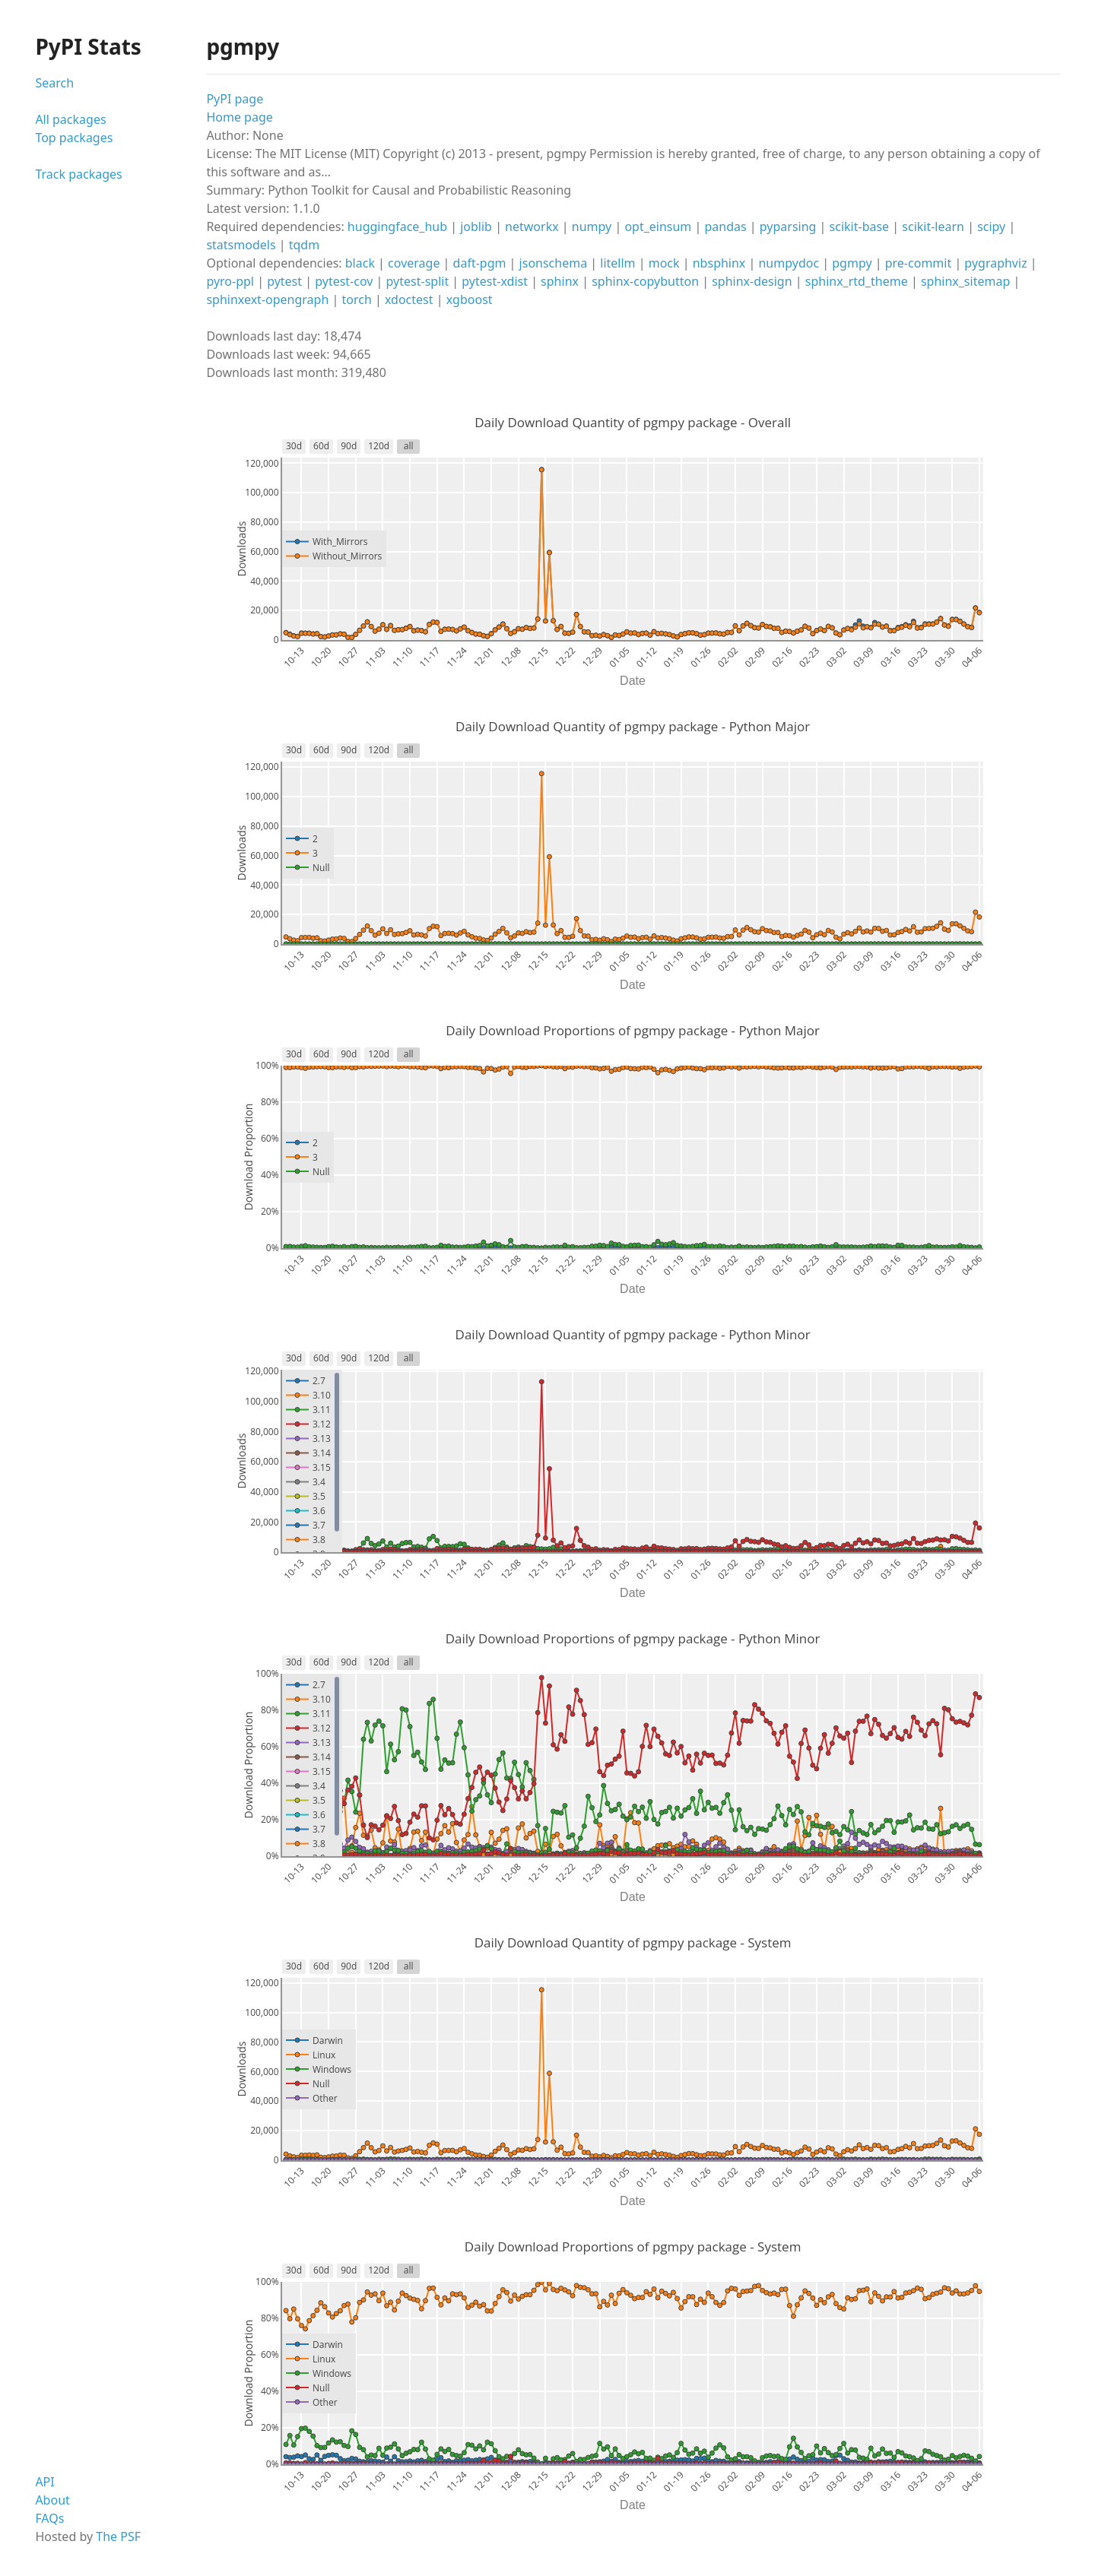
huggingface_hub (397, 226)
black (360, 263)
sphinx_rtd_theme (856, 281)
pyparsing (788, 226)
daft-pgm (479, 263)
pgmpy (851, 263)
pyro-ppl (230, 281)
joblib (476, 226)
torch (356, 299)
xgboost (469, 299)
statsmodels (240, 244)
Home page (239, 117)
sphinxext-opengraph (267, 299)
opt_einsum (657, 226)
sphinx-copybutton (645, 281)
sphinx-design (752, 281)
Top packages (74, 137)
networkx (532, 226)
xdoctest (409, 299)
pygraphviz (995, 263)
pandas (725, 226)
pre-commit (918, 263)
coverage (414, 263)
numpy (591, 226)
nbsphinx (719, 263)
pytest (284, 281)
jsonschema (553, 263)
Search (54, 82)
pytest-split (417, 281)
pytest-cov (344, 281)
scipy (991, 226)
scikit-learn (933, 226)
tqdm (304, 244)
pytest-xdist (495, 281)
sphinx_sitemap (965, 281)
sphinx (560, 281)
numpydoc (788, 263)
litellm (617, 263)
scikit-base (860, 226)
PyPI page (234, 98)
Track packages (78, 174)
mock (664, 263)
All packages (70, 119)
